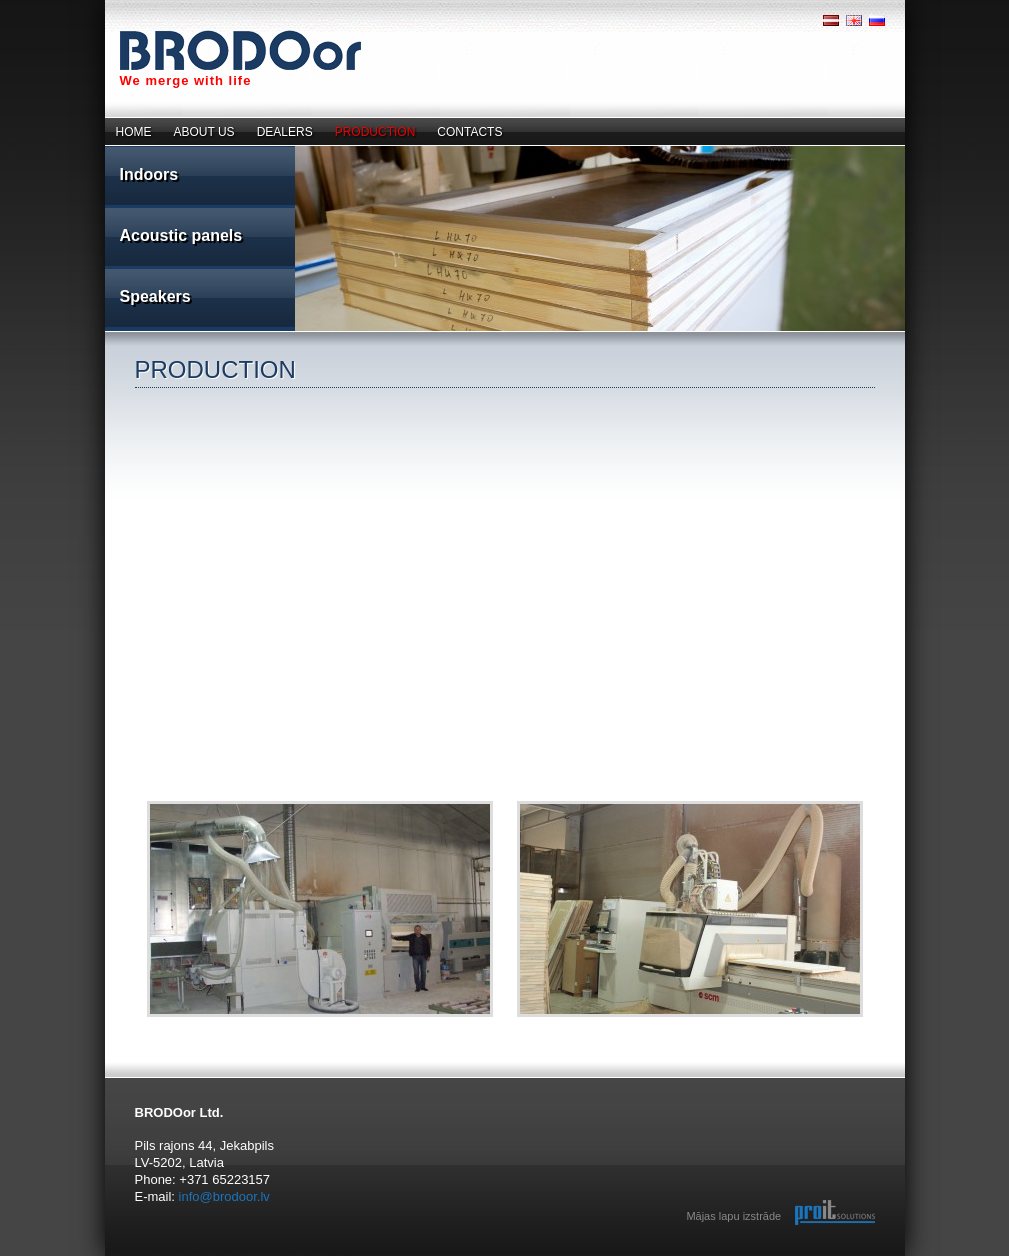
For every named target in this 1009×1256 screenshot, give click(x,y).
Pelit (298, 1255)
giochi (196, 1255)
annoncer (154, 1255)
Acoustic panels (181, 235)
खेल (335, 1255)
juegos (227, 1255)
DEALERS (285, 132)
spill (164, 1255)
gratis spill (144, 1255)
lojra (235, 1255)
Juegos (320, 1255)
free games (253, 1255)
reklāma (125, 1255)
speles (120, 1255)
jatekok (231, 1255)
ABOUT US (204, 132)
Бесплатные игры (137, 1255)
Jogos (324, 1255)
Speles (304, 1255)
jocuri (213, 1255)
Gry (296, 1255)
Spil (294, 1255)
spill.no (166, 1255)
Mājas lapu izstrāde (733, 1216)
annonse (186, 1255)
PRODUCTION (375, 132)
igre (242, 1255)
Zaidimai (308, 1255)
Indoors (149, 174)
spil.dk (160, 1255)
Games (269, 1255)
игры (210, 1255)
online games (260, 1255)
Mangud (301, 1255)
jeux (193, 1255)
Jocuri (332, 1255)
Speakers (155, 296)
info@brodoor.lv (224, 1196)
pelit (221, 1255)
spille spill (175, 1255)
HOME (134, 132)
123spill (148, 1255)
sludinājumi (129, 1255)
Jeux (287, 1255)
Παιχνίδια (238, 1255)
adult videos (351, 1255)
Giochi (311, 1255)
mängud (246, 1255)
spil (158, 1255)
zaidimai (204, 1255)
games (189, 1255)
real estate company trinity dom (112, 1255)
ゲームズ (341, 1255)
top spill (170, 1255)
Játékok (328, 1255)
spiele (199, 1255)
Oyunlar (317, 1255)
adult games (345, 1255)
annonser (181, 1255)
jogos (224, 1255)
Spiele (284, 1255)
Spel (291, 1255)
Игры (278, 1255)
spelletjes (217, 1255)
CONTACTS (469, 132)
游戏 (337, 1255)
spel (207, 1255)
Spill (289, 1255)
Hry (327, 1255)
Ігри (249, 1255)
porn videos (274, 1255)
